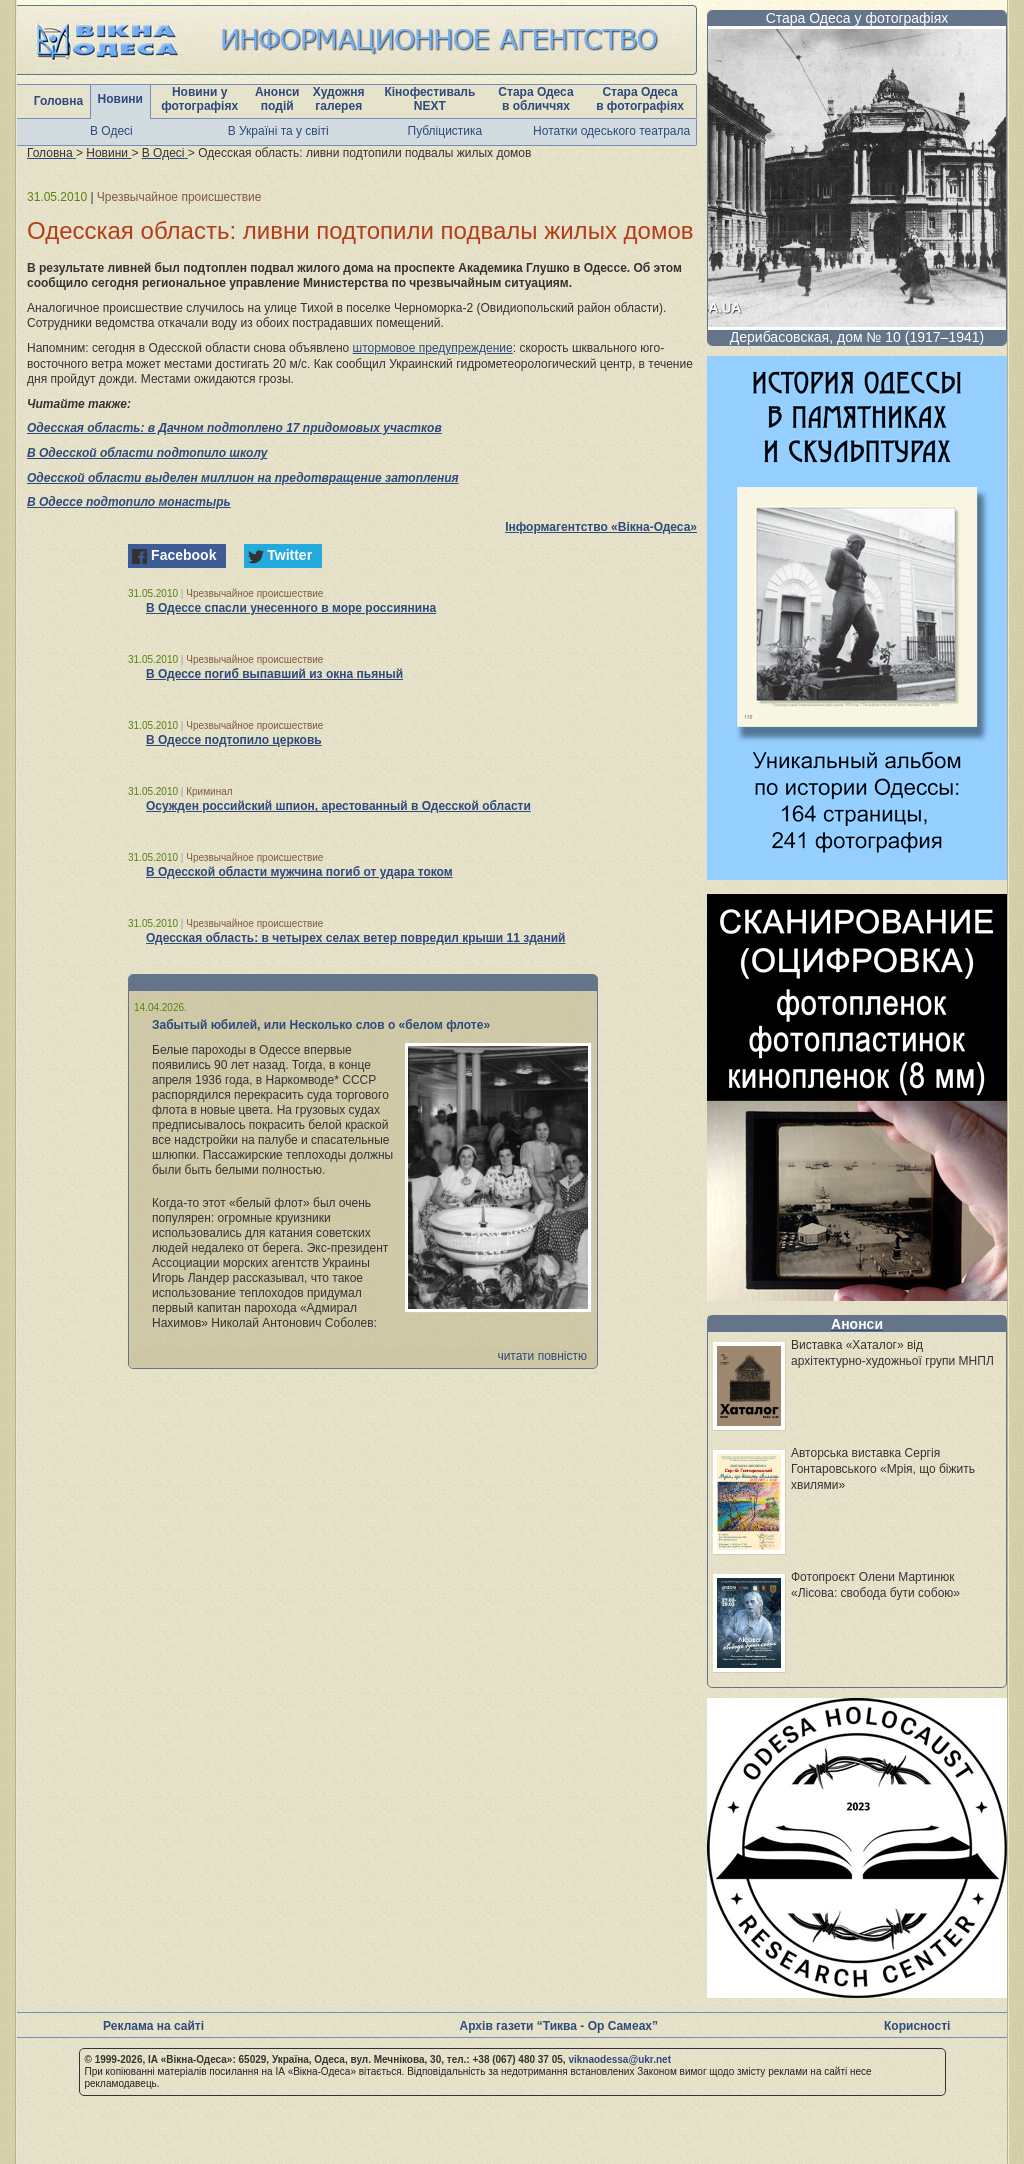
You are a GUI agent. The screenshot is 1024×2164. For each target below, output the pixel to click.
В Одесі (111, 131)
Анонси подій (277, 99)
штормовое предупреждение (433, 348)
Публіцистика (445, 131)
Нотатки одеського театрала (611, 131)
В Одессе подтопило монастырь (129, 502)
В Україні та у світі (278, 131)
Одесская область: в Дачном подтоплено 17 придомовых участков (234, 428)
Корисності (917, 2026)
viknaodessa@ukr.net (619, 2059)
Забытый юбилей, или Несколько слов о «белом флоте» (321, 1025)
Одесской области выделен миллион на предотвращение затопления (243, 478)
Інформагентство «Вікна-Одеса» (601, 527)
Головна (58, 101)
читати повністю (542, 1356)
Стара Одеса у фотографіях (857, 18)
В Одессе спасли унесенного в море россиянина (291, 608)
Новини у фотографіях (199, 99)
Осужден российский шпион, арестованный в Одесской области (338, 806)
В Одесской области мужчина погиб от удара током (299, 872)
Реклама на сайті (153, 2026)
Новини (120, 99)
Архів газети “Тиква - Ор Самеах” (559, 2026)
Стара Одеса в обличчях (535, 99)
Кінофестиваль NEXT (429, 99)
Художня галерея (339, 99)
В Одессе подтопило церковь (234, 740)
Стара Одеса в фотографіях (640, 99)
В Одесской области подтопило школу (147, 453)
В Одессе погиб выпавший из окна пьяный (274, 674)
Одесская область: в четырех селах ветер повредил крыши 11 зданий (355, 938)
